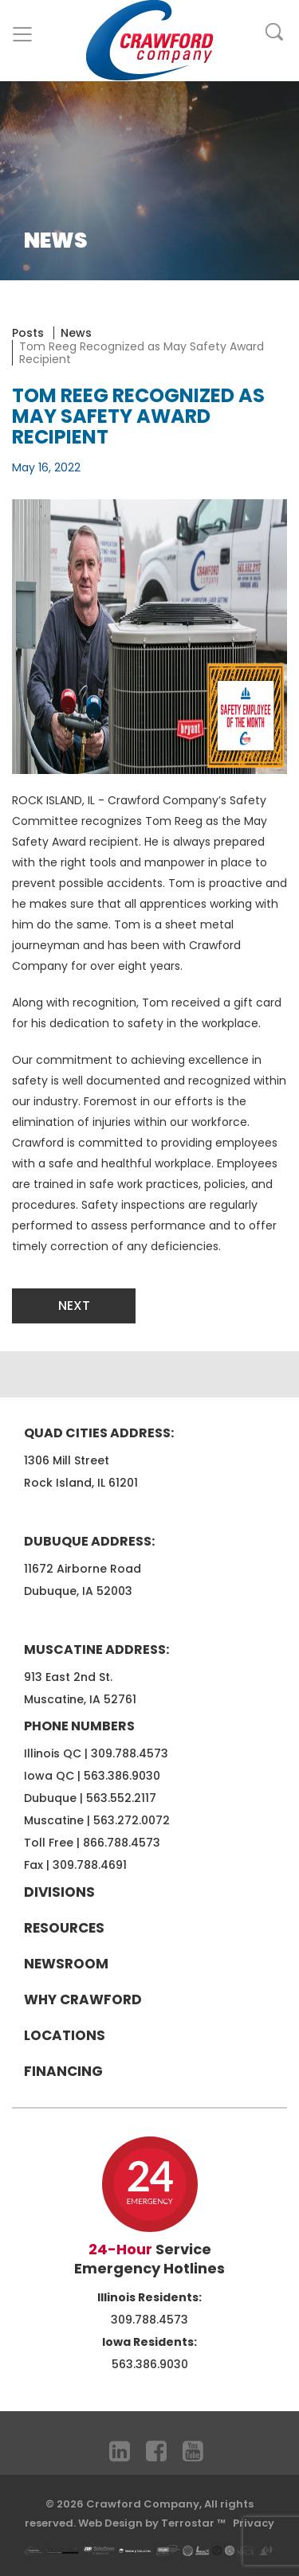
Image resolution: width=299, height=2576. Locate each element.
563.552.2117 (121, 1798)
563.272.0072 (131, 1820)
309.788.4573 (129, 1753)
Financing (63, 2071)
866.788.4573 (121, 1843)
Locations (64, 2035)
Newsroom (66, 1963)
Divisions (59, 1892)
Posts (28, 333)
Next (74, 1305)
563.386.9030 (122, 1776)
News (76, 333)
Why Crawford (83, 1999)
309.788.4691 (90, 1865)
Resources (64, 1927)
